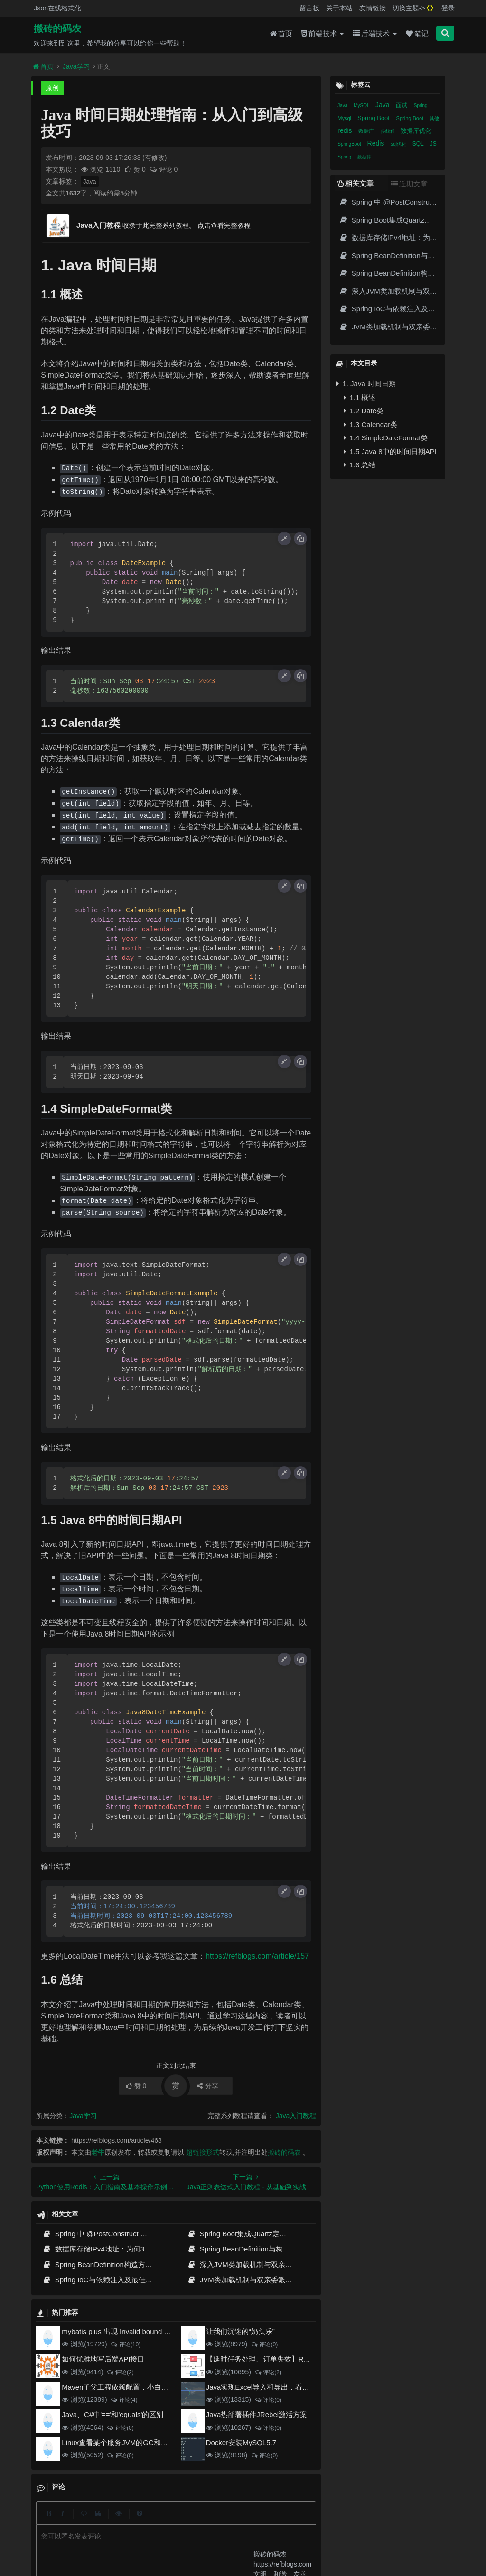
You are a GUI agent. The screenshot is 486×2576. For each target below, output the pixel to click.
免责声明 (263, 2521)
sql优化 (399, 144)
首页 (281, 34)
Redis (376, 143)
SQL (418, 143)
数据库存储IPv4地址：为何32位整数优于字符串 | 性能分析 (140, 2249)
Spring (421, 105)
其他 (434, 118)
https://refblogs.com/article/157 (257, 1956)
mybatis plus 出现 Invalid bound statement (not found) (147, 2331)
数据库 (366, 131)
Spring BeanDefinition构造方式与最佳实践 (115, 2264)
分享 (207, 2086)
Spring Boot (374, 117)
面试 (402, 105)
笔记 (417, 34)
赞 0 (135, 169)
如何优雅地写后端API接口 (103, 2359)
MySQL (362, 105)
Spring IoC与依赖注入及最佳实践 (100, 2280)
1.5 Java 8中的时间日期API (390, 451)
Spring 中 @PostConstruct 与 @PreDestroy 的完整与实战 (139, 2234)
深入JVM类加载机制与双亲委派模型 (250, 2264)
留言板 (309, 8)
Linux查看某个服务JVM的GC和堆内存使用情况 (136, 2442)
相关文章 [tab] (355, 183)
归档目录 (228, 2521)
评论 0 (163, 169)
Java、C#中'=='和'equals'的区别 (112, 2414)
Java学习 (76, 66)
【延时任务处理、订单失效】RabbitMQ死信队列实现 (290, 2359)
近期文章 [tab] (409, 184)
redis (345, 130)
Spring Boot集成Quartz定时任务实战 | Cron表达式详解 (279, 2234)
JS (433, 143)
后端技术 (374, 34)
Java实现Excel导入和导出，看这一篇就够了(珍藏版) (288, 2387)
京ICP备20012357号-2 (207, 2538)
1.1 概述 (359, 397)
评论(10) (125, 2344)
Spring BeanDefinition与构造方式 (245, 2249)
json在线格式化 (128, 2521)
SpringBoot (349, 144)
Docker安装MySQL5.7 (241, 2442)
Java (89, 181)
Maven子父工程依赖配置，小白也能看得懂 (129, 2387)
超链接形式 (202, 2152)
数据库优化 (416, 130)
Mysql (345, 118)
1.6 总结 (359, 465)
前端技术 (322, 34)
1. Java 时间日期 (366, 384)
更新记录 (193, 2521)
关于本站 (339, 8)
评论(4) (123, 2400)
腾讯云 (166, 2538)
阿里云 (141, 2538)
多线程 (388, 131)
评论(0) (264, 2344)
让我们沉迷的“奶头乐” (240, 2331)
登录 (448, 8)
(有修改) (154, 157)
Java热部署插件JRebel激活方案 (256, 2414)
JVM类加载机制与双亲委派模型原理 (250, 2280)
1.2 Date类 (363, 411)
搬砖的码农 (57, 29)
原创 (52, 88)
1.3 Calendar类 (370, 424)
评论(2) (120, 2372)
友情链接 (372, 8)
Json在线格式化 (57, 8)
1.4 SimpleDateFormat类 (386, 438)
